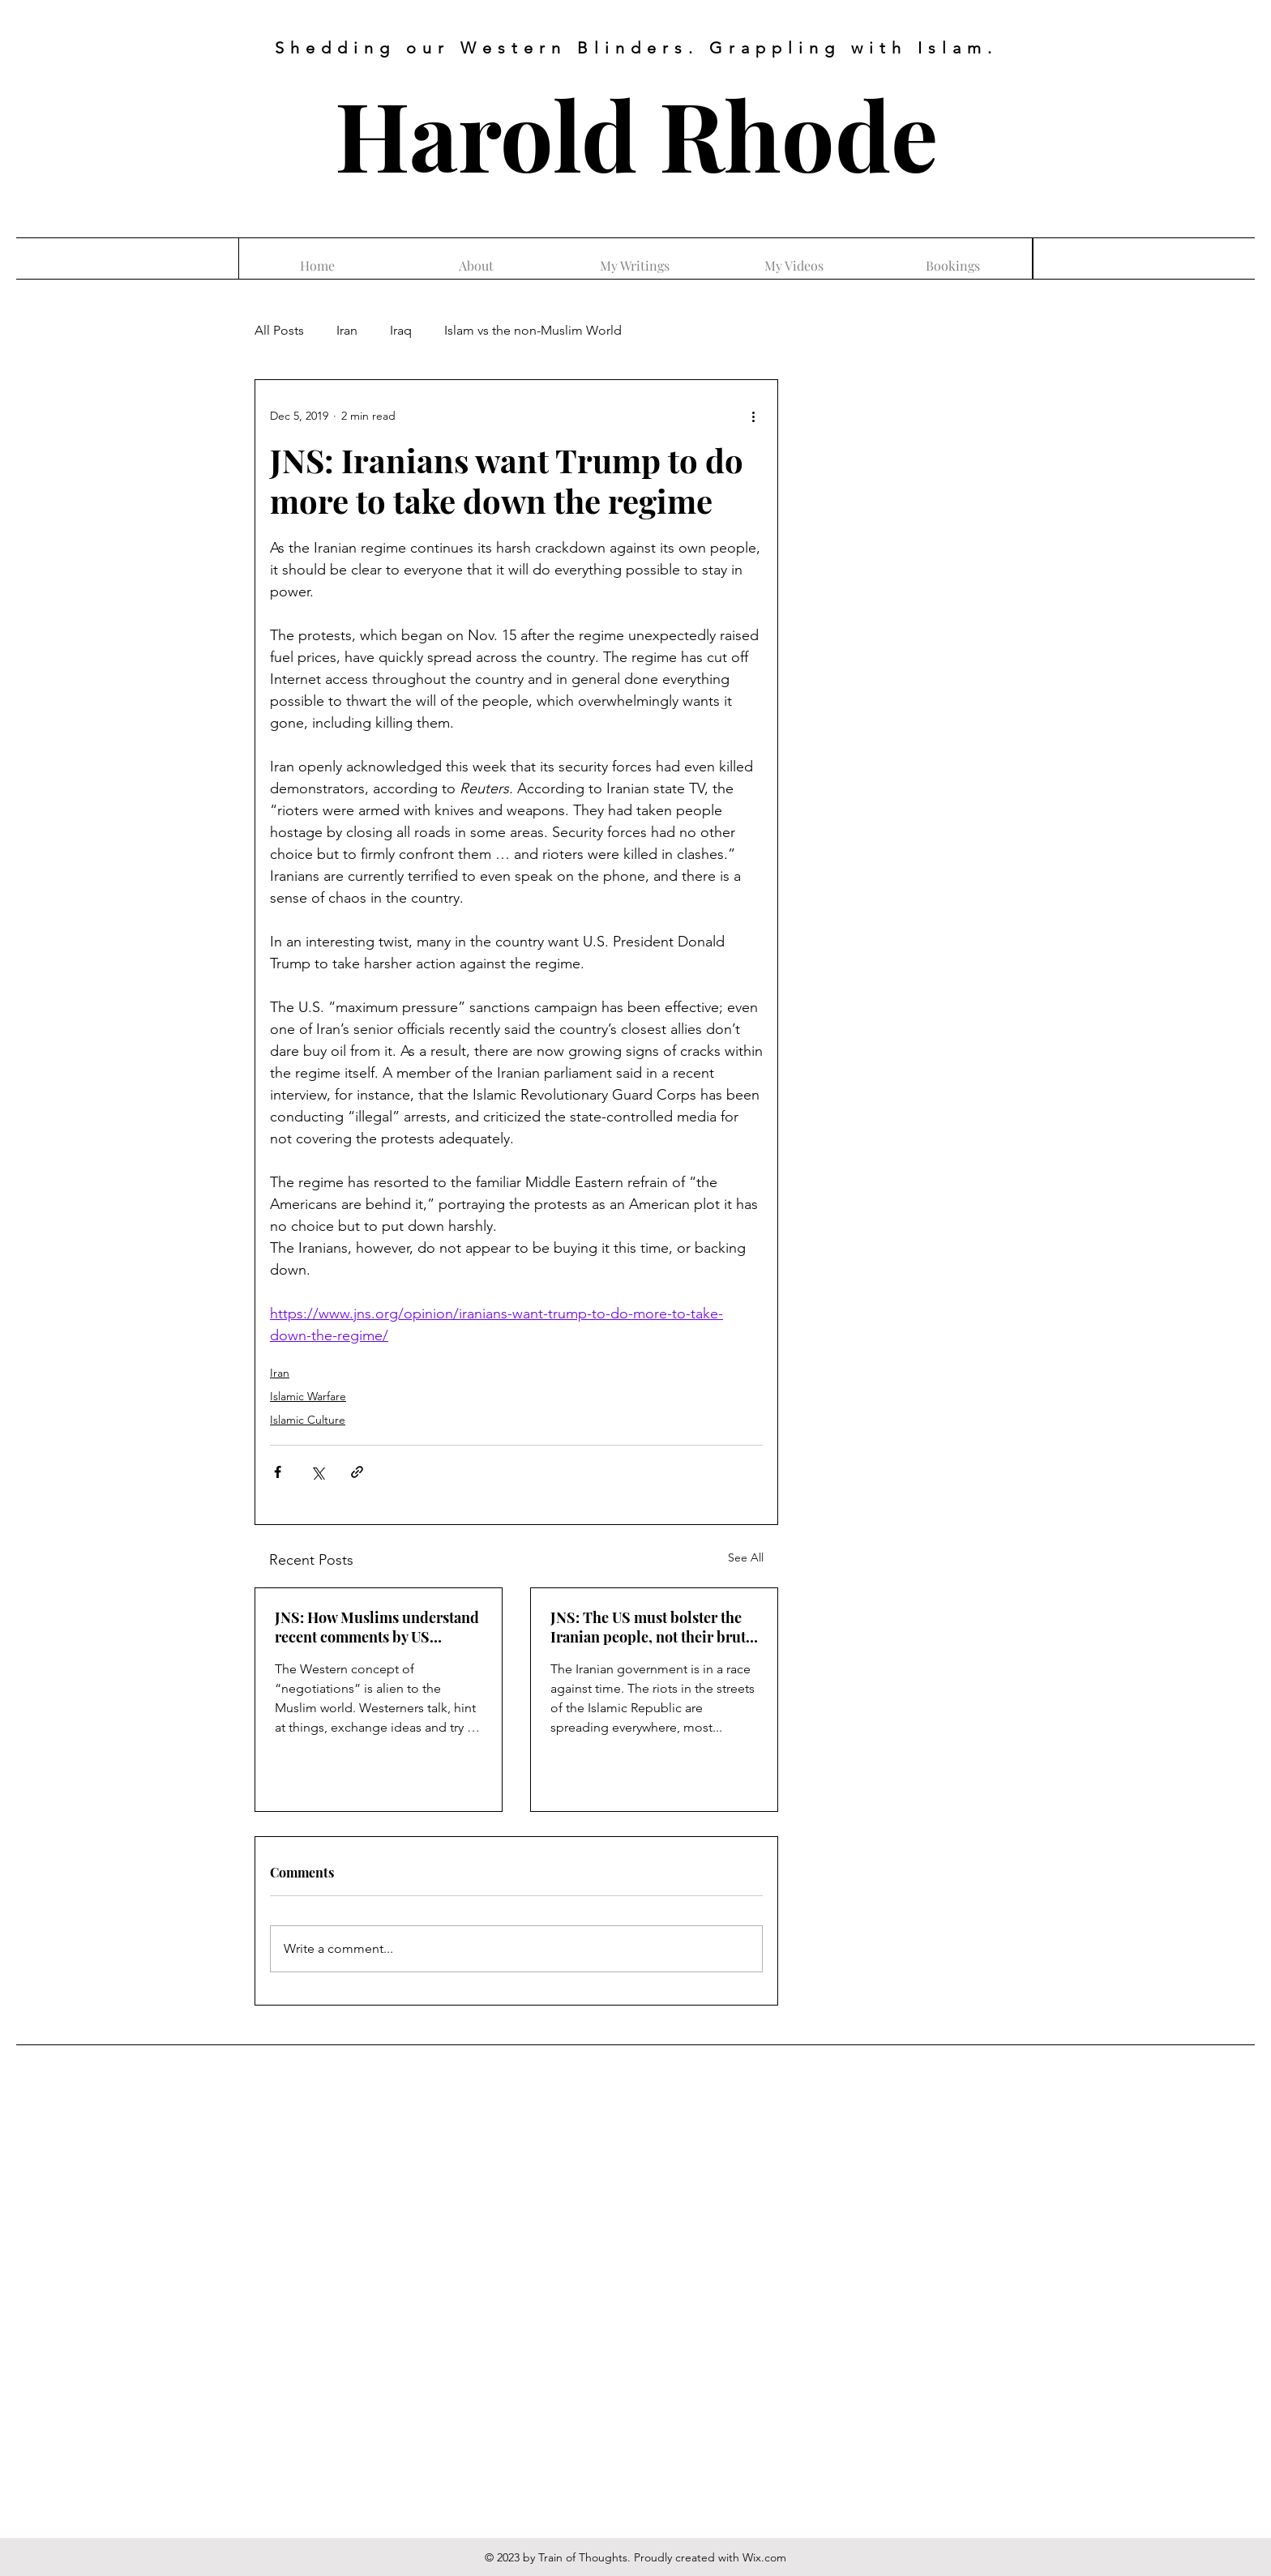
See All (746, 1557)
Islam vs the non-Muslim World (533, 330)
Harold (486, 133)
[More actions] (753, 415)
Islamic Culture (307, 1419)
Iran (346, 330)
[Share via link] (357, 1472)
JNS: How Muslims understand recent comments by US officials (377, 1627)
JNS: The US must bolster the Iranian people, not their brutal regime (654, 1627)
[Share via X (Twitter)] (317, 1472)
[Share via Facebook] (277, 1472)
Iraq (401, 330)
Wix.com (764, 2557)
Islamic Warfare (308, 1396)
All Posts (279, 330)
